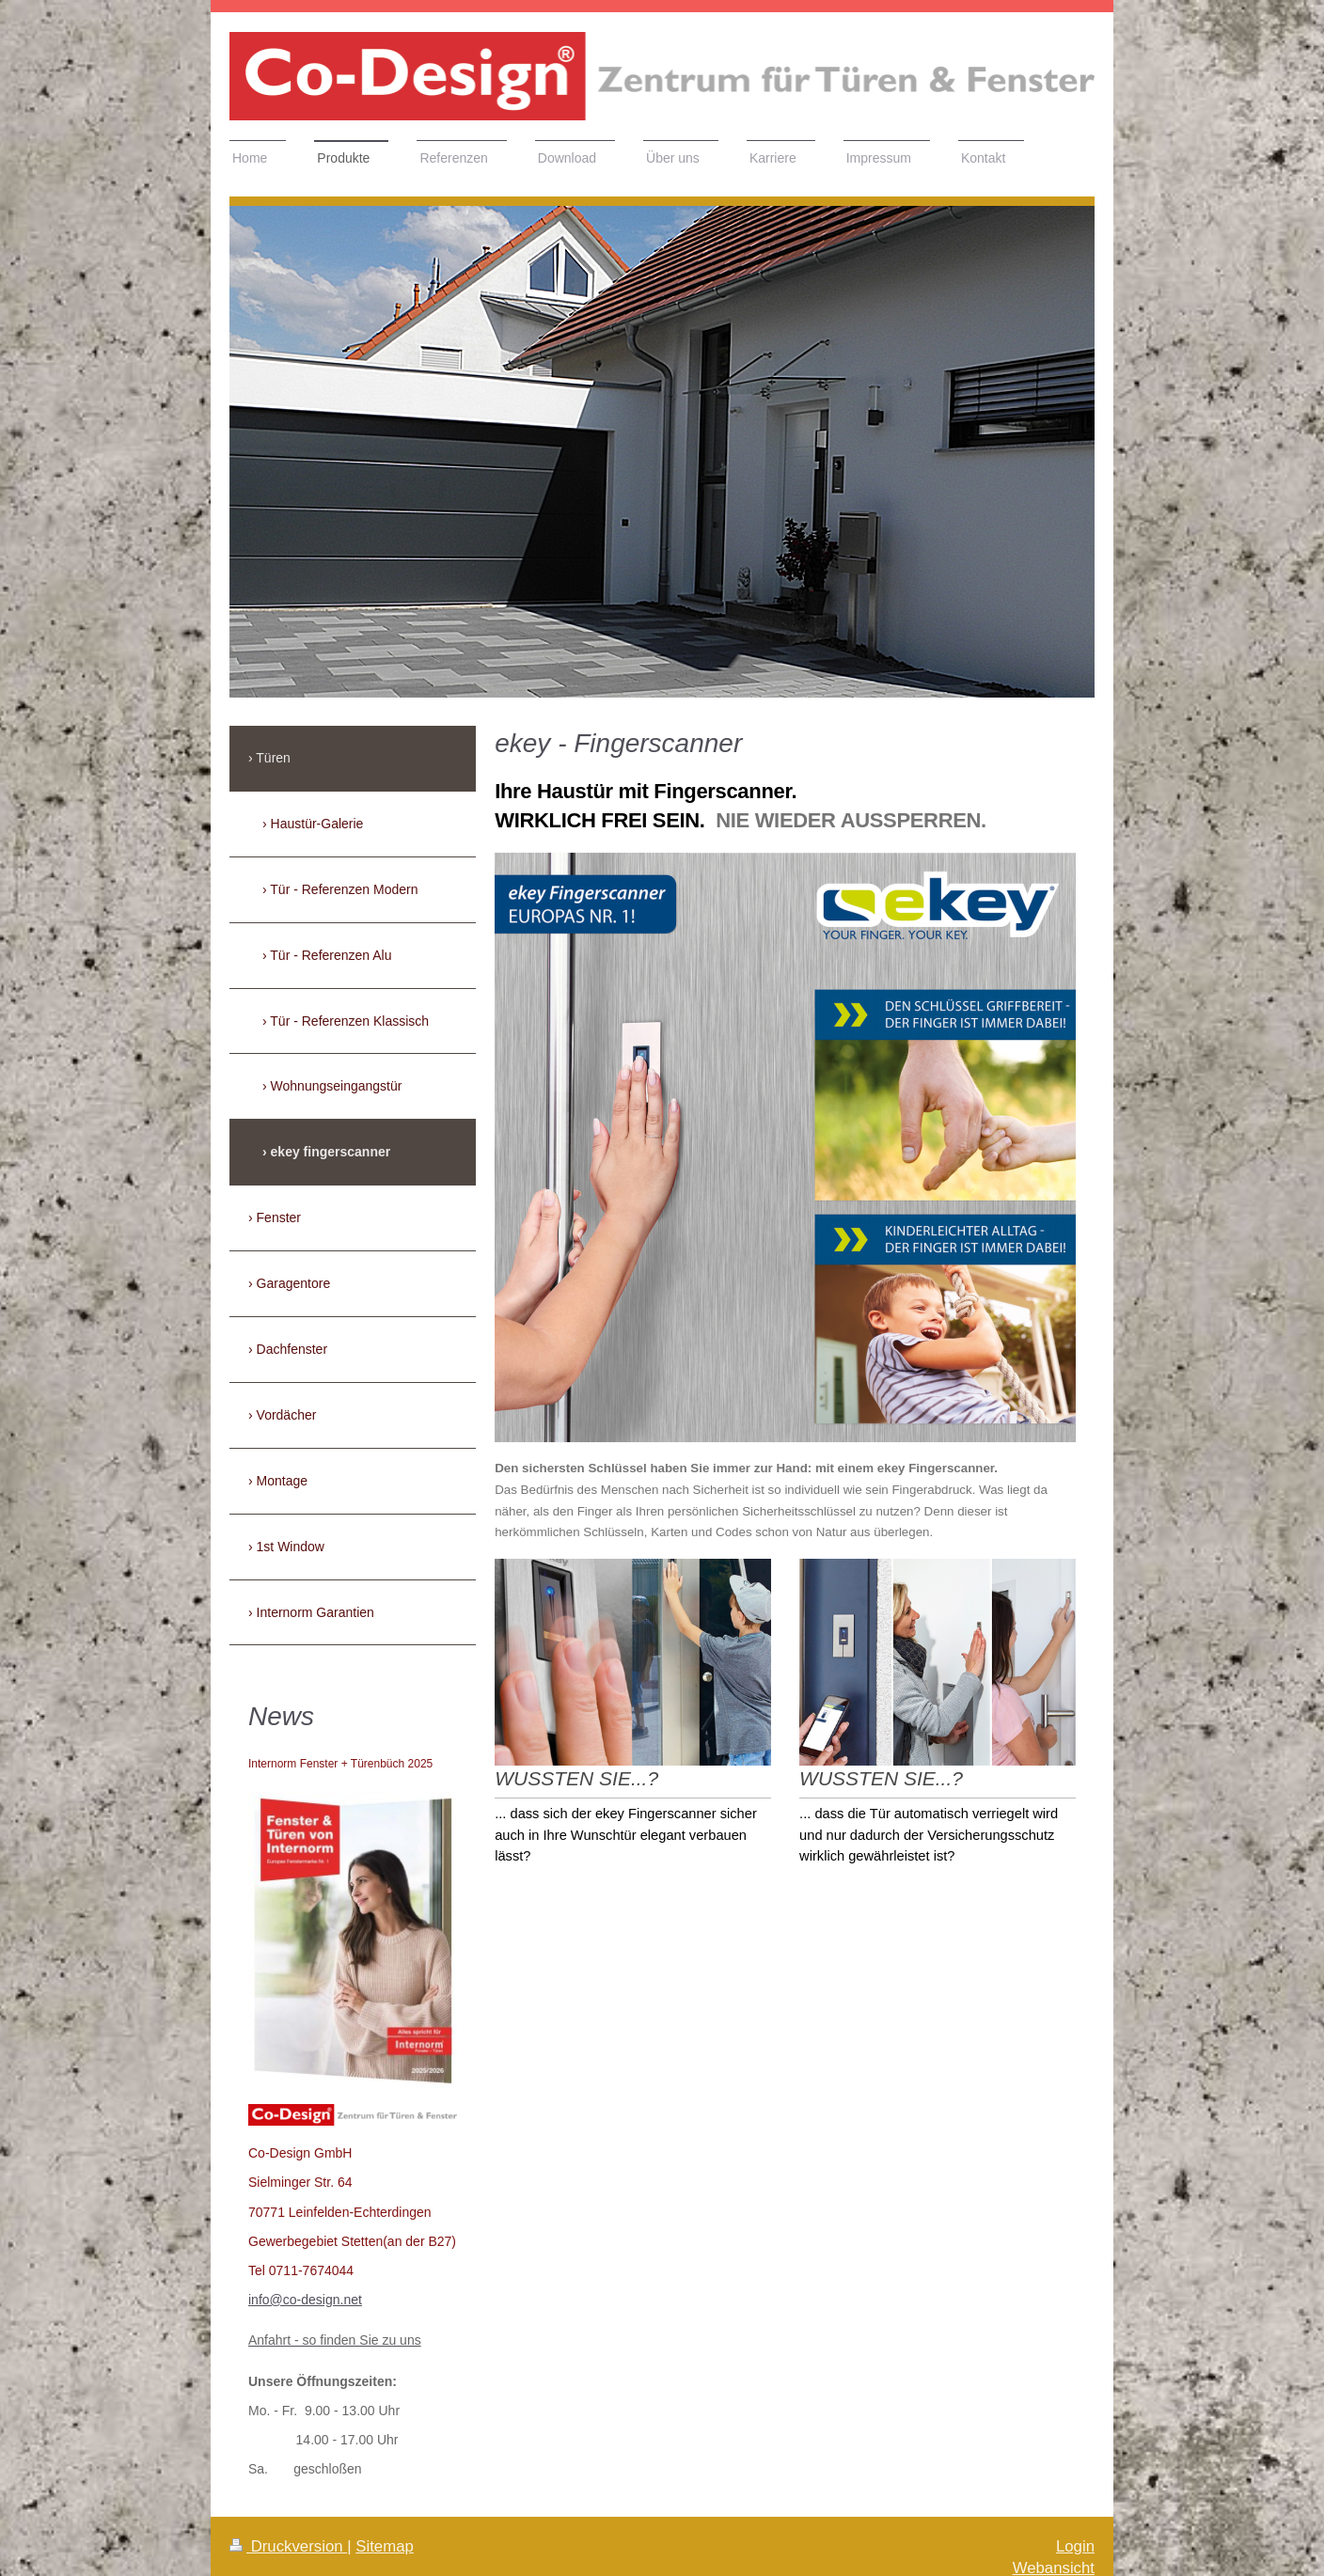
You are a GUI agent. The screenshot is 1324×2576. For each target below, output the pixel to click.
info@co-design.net (305, 2299)
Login (1075, 2546)
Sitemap (384, 2546)
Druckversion (288, 2546)
